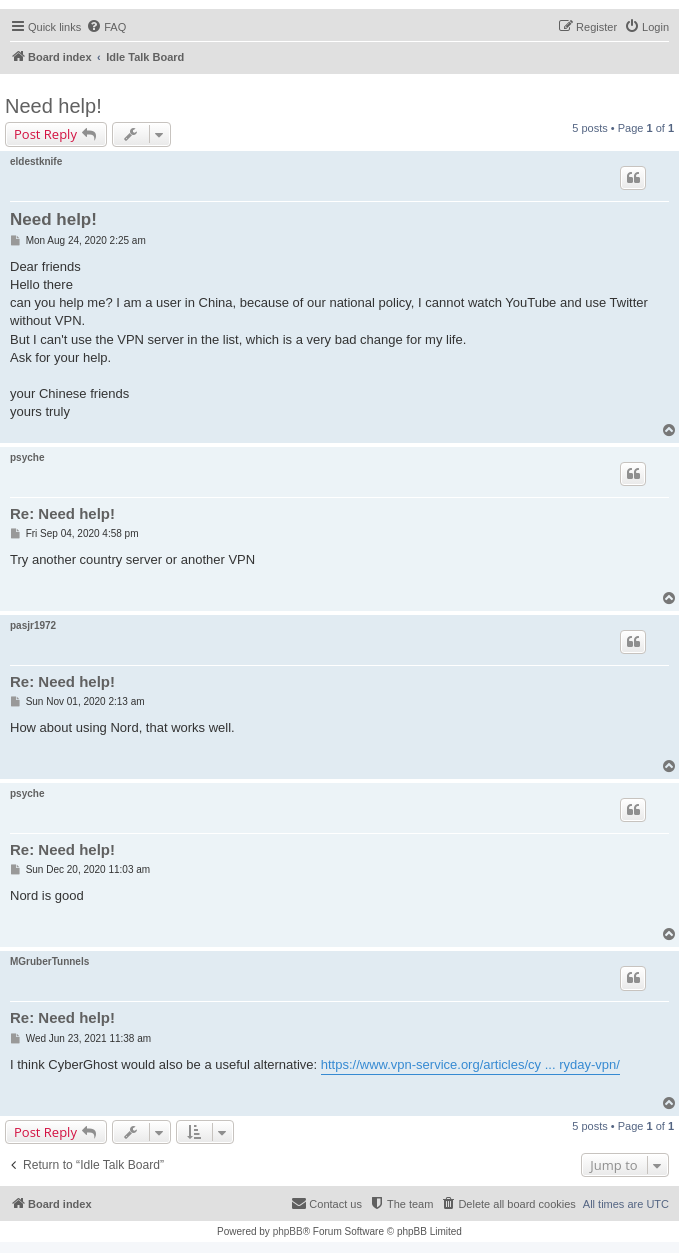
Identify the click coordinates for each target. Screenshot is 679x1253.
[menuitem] (106, 27)
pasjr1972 (33, 625)
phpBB (288, 1231)
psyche (27, 457)
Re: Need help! (62, 513)
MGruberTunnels (49, 961)
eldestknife (36, 161)
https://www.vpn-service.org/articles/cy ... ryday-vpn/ (470, 1064)
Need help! (53, 106)
